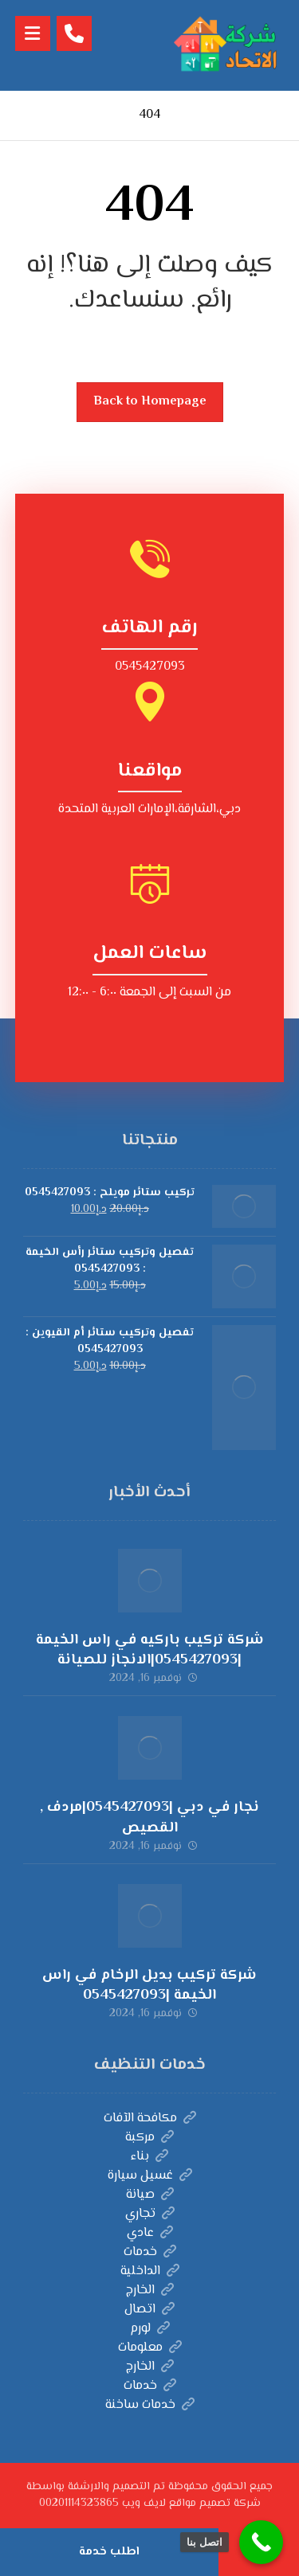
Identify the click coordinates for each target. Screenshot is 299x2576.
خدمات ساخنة (150, 2405)
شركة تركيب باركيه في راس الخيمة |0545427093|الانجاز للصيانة (150, 1650)
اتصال (149, 2310)
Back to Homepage (150, 402)
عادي (150, 2233)
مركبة (149, 2138)
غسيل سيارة (150, 2176)
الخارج (150, 2290)
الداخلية (149, 2271)
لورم (150, 2329)
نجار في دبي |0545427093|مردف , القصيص (149, 1817)
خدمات (150, 2252)
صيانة (150, 2195)
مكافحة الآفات (150, 2118)
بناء (149, 2157)
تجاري (150, 2214)
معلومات (150, 2348)
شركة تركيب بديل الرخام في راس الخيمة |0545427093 (149, 1985)
